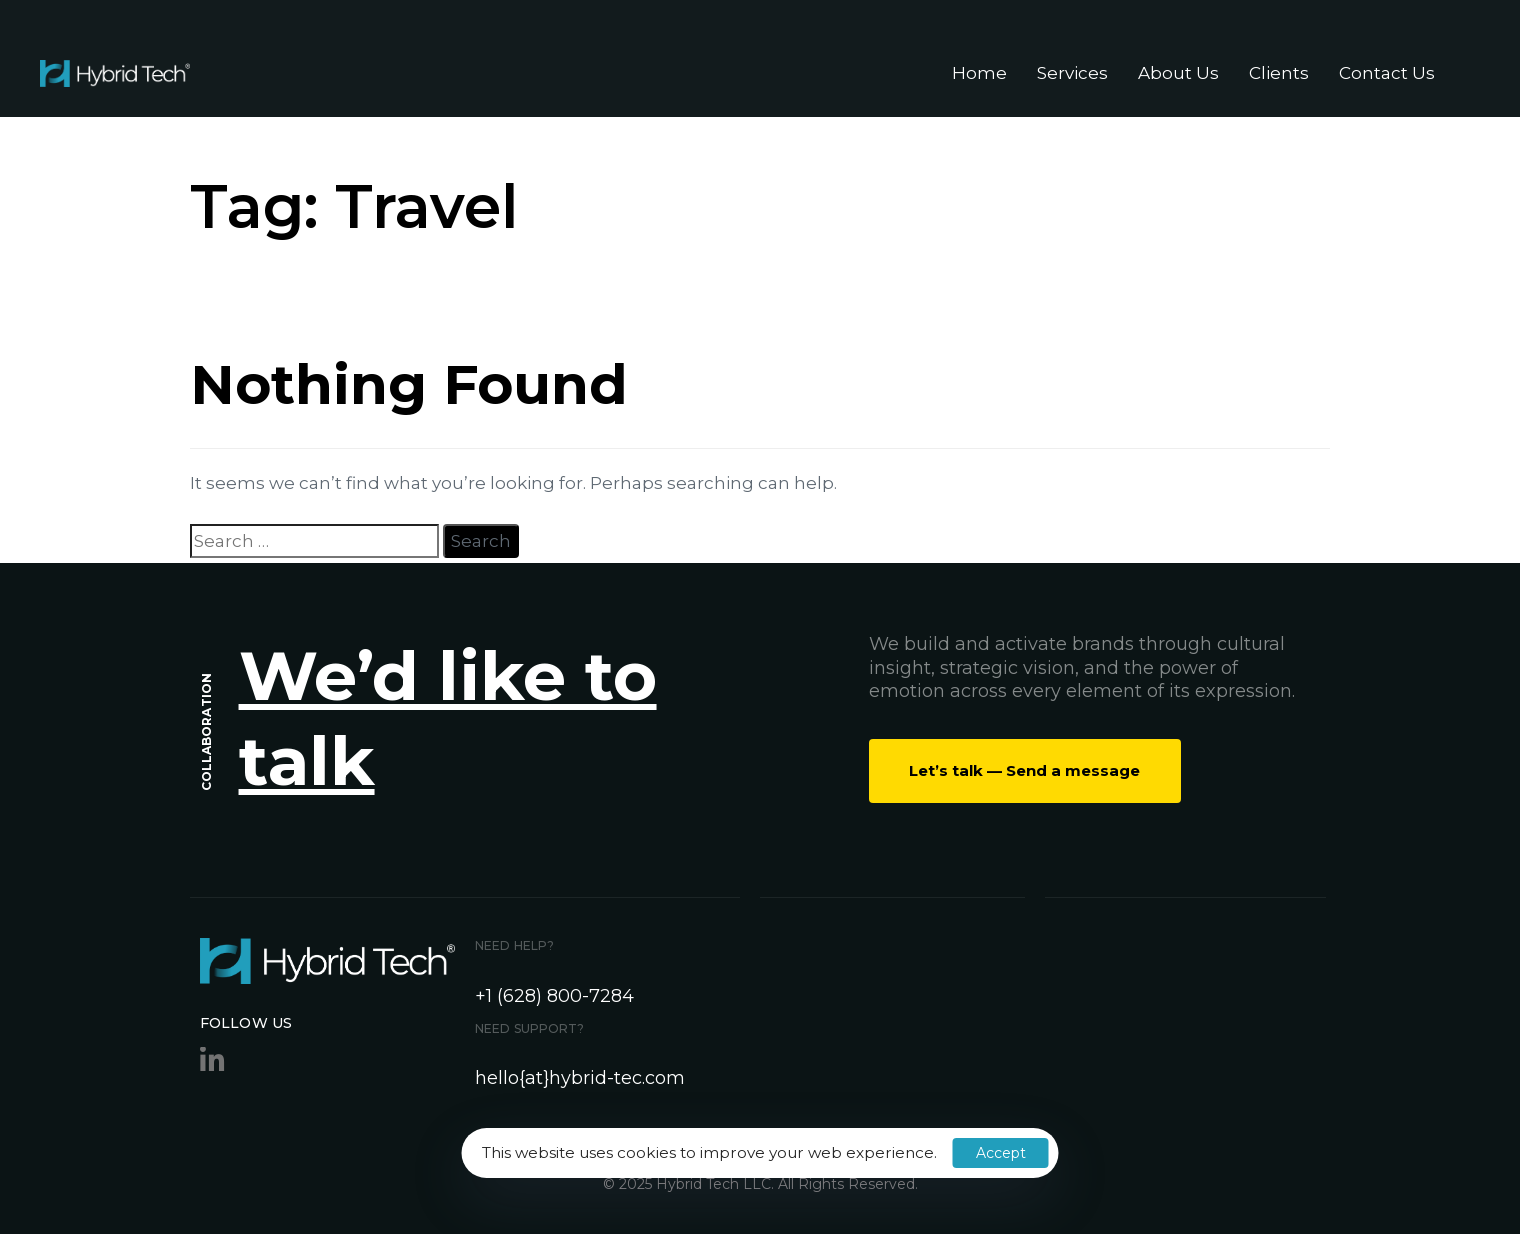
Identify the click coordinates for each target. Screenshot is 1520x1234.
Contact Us (1387, 73)
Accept (1001, 1153)
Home (979, 73)
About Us (1178, 73)
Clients (1279, 73)
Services (1072, 73)
